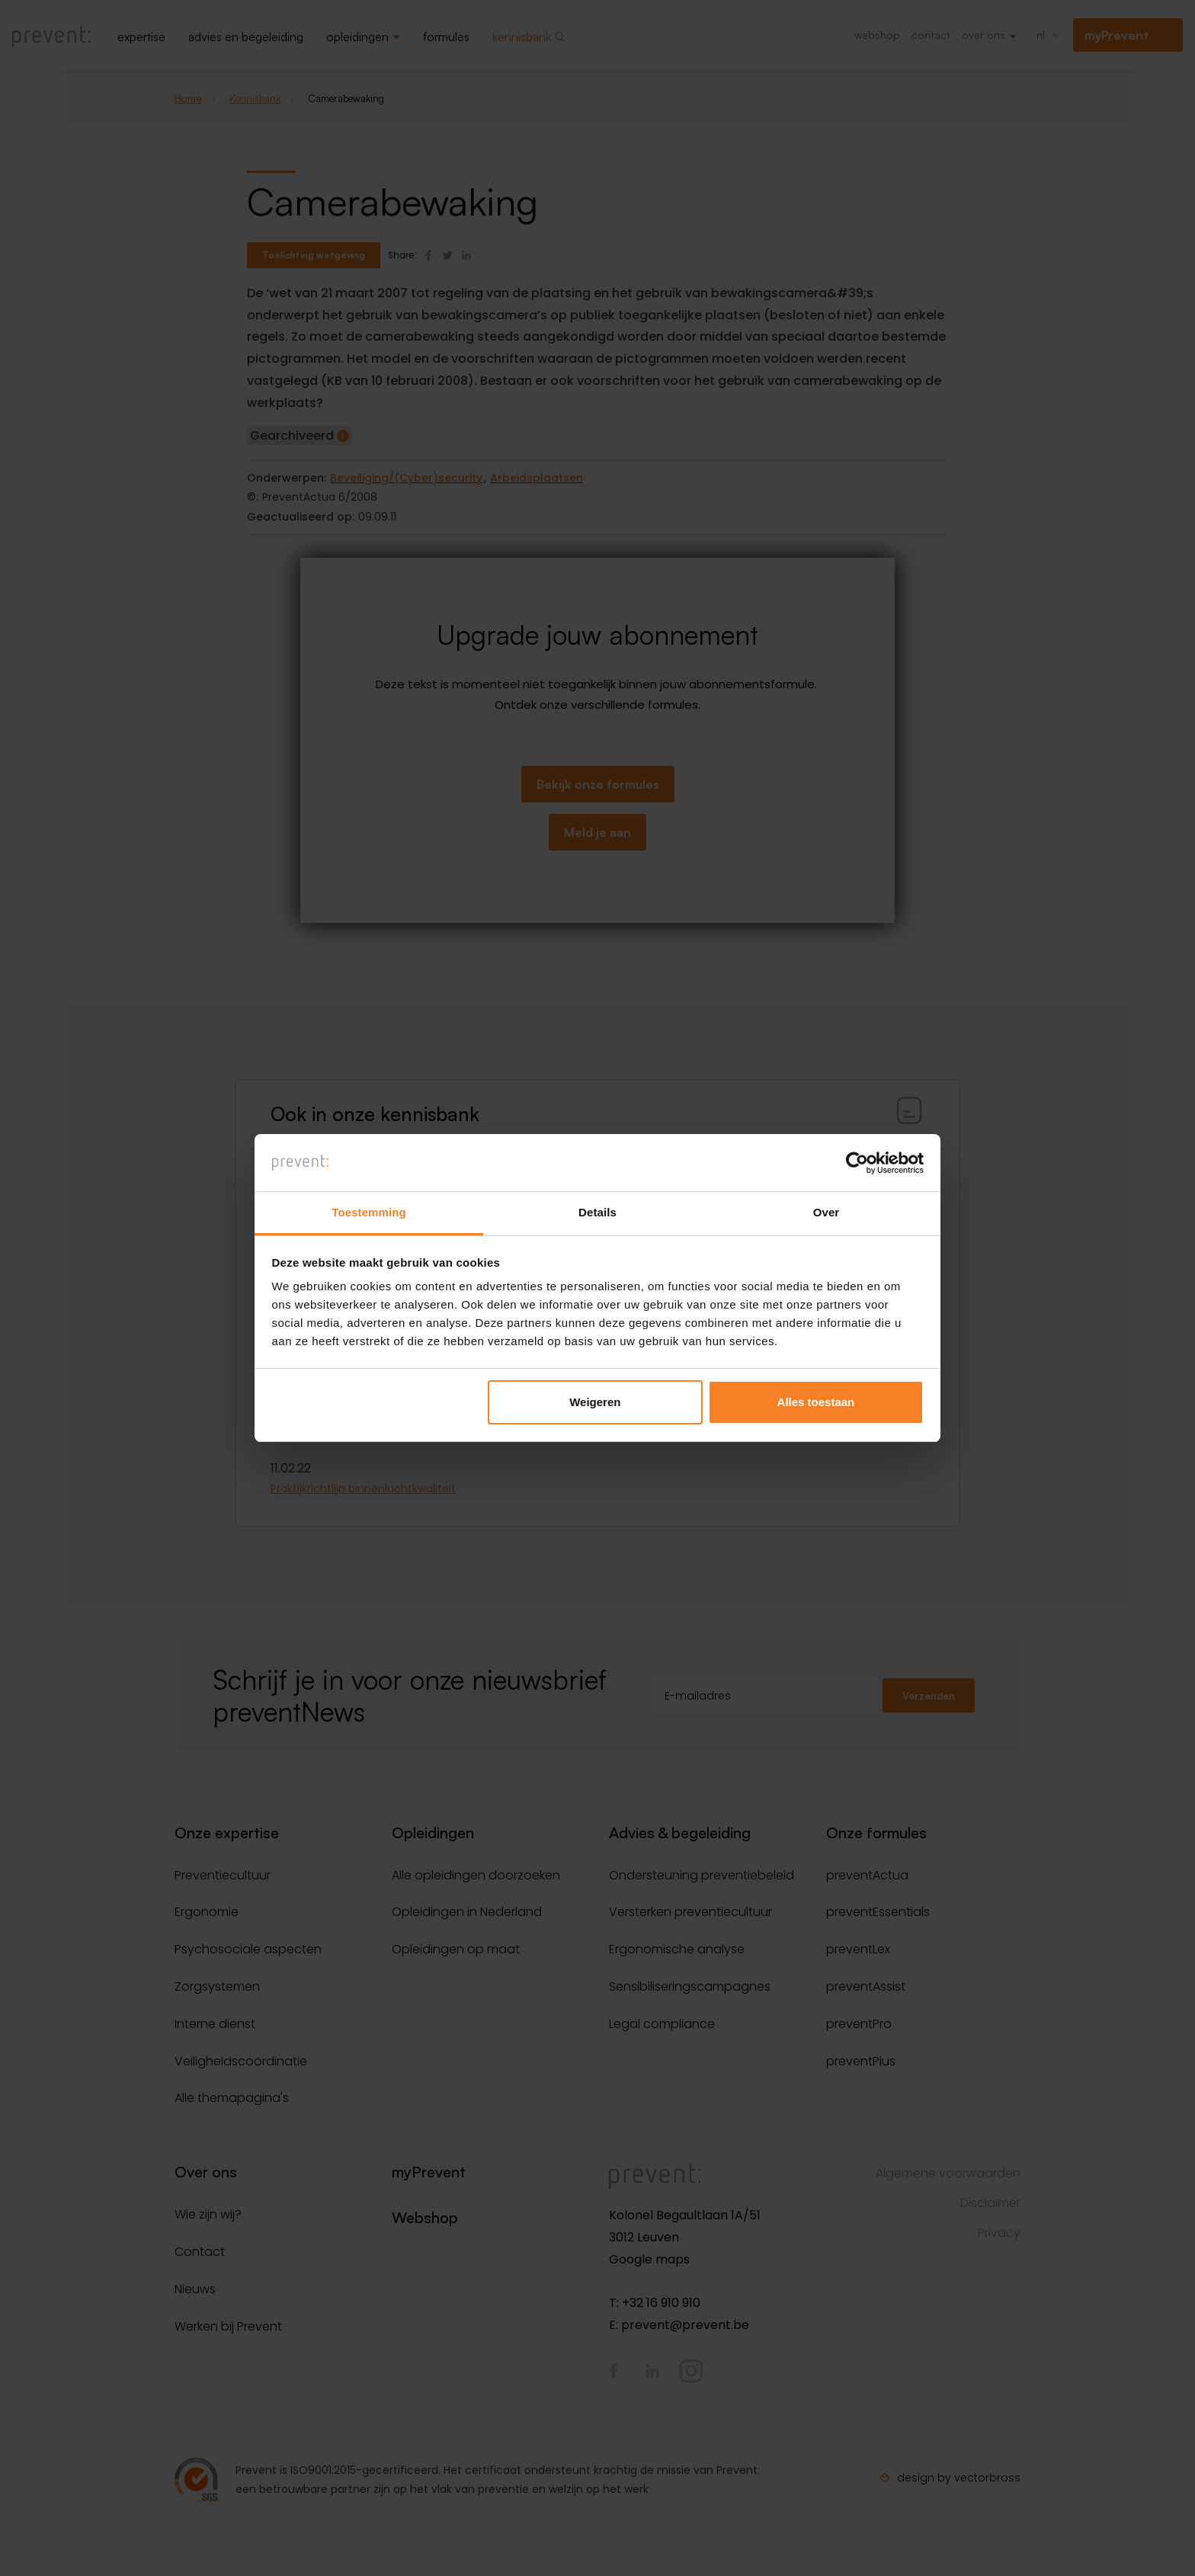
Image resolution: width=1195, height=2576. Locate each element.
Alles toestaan (816, 1401)
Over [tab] (826, 1212)
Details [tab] (597, 1212)
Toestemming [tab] (369, 1212)
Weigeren (594, 1401)
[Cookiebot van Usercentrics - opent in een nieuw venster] (857, 1162)
